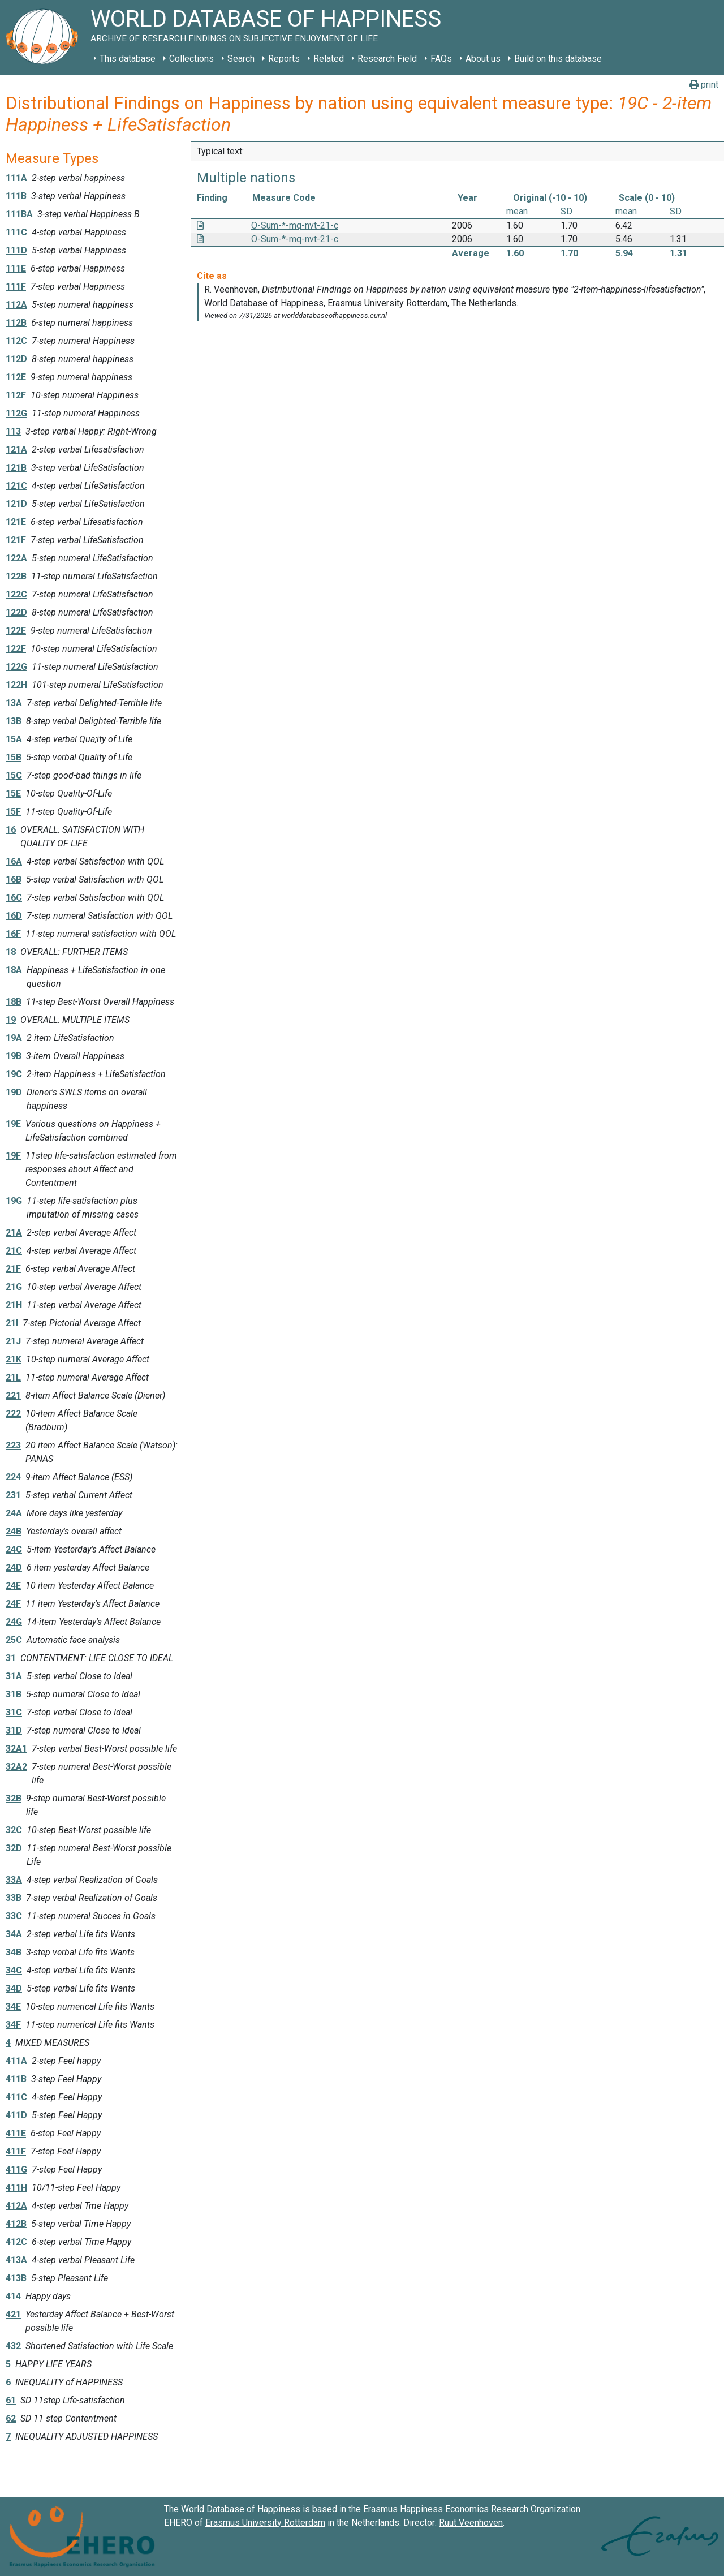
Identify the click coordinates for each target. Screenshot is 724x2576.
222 (13, 1413)
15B (13, 757)
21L (13, 1377)
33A (14, 1879)
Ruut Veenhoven (471, 2522)
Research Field (387, 58)
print (703, 84)
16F (13, 933)
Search (241, 58)
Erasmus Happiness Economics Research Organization (471, 2509)
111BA (19, 214)
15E (13, 793)
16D (14, 915)
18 (11, 952)
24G (14, 1621)
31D (14, 1730)
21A (14, 1232)
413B (16, 2278)
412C (16, 2242)
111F (16, 286)
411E (16, 2133)
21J (13, 1341)
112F (16, 395)
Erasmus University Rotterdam (265, 2522)
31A (14, 1676)
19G (14, 1200)
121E (16, 522)
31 (11, 1658)
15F (13, 811)
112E (16, 377)
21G (14, 1286)
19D (14, 1092)
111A (16, 178)
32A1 (16, 1748)
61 (11, 2400)
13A (14, 703)
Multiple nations (246, 178)
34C (14, 1970)
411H (16, 2187)
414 (13, 2296)
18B (13, 1001)
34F (13, 2024)
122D (16, 612)
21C (14, 1250)
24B (13, 1531)
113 (13, 431)
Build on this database (558, 58)
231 (13, 1495)
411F (16, 2151)
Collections (191, 58)
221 (13, 1395)
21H (14, 1305)
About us (483, 58)
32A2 (16, 1766)
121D (16, 503)
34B (13, 1952)
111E (16, 268)
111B (16, 196)
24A (14, 1513)
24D (14, 1567)
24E (13, 1585)
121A (16, 449)
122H (16, 685)
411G (16, 2169)
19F (13, 1155)
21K (13, 1359)
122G (16, 666)
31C (14, 1712)
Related (328, 58)
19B (13, 1056)
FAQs (441, 58)
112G (16, 413)
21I (12, 1323)
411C (16, 2097)
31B (13, 1694)
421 (13, 2314)
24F (13, 1603)
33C (14, 1916)
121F (16, 540)
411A (16, 2060)
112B (16, 322)
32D (14, 1848)
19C (14, 1074)
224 (13, 1477)
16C (14, 897)
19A (14, 1038)
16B (13, 879)
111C (16, 232)
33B (13, 1898)
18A (14, 970)
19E (13, 1124)
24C (14, 1549)
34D (14, 1988)
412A (16, 2205)
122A (16, 558)
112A (16, 304)
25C (14, 1640)
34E (13, 2006)
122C (16, 594)
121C (16, 485)
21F (13, 1268)
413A (16, 2260)
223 (13, 1445)
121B (16, 467)
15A (14, 739)
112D (16, 359)
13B (13, 721)
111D (16, 250)
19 (11, 1019)
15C (14, 775)
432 (13, 2346)
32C (14, 1830)
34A (14, 1934)
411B (16, 2079)
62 (11, 2418)
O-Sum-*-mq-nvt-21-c (294, 225)
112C (16, 341)
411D (16, 2115)
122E (16, 630)
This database (128, 58)
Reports (284, 58)
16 (11, 829)
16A (14, 861)
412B (16, 2223)
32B (13, 1798)
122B (16, 576)
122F (16, 648)
